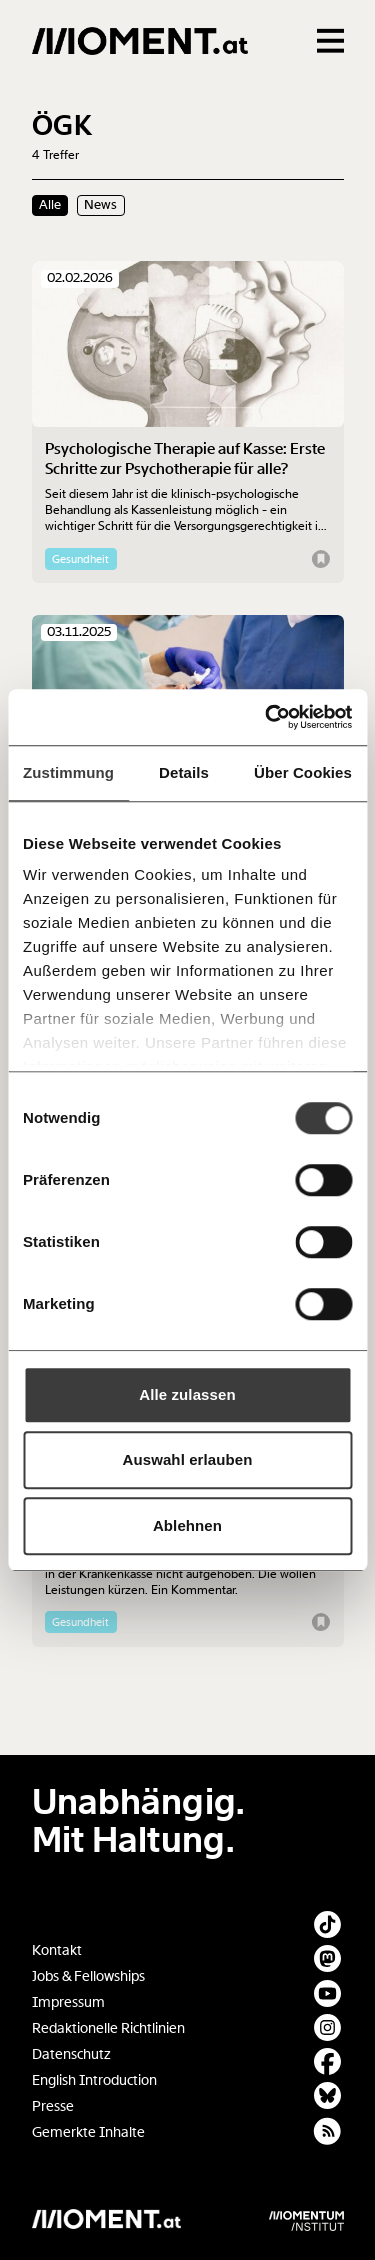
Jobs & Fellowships (88, 1976)
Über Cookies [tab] (303, 772)
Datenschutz (71, 2054)
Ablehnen (187, 1525)
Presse (53, 2106)
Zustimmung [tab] (68, 772)
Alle (50, 205)
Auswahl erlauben (188, 1459)
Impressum (68, 2002)
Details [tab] (184, 772)
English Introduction (94, 2080)
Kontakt (57, 1950)
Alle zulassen (187, 1394)
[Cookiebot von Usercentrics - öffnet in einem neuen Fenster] (267, 717)
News (100, 205)
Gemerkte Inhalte (88, 2132)
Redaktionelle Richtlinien (108, 2028)
